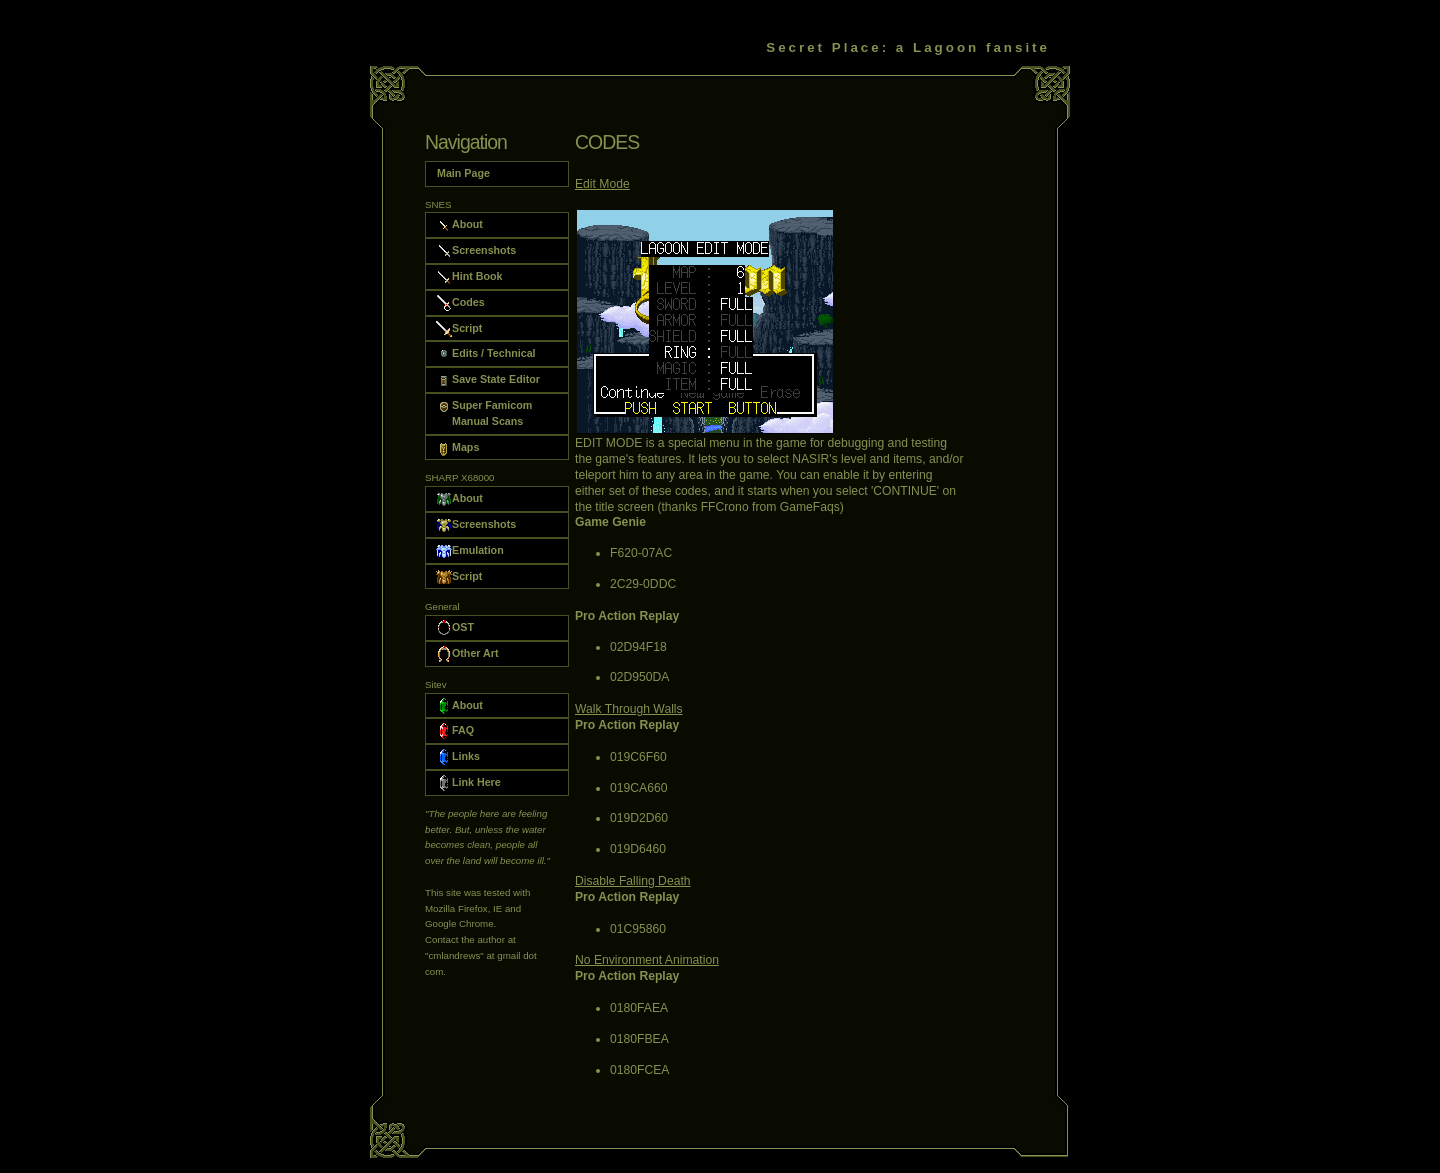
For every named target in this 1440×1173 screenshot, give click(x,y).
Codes (460, 303)
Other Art (467, 654)
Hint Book (469, 277)
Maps (457, 448)
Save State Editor (488, 380)
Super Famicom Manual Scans (484, 412)
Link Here (468, 783)
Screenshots (476, 251)
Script (459, 329)
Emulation (470, 551)
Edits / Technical (486, 354)
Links (458, 757)
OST (455, 628)
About (459, 225)
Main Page (463, 172)
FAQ (455, 731)
